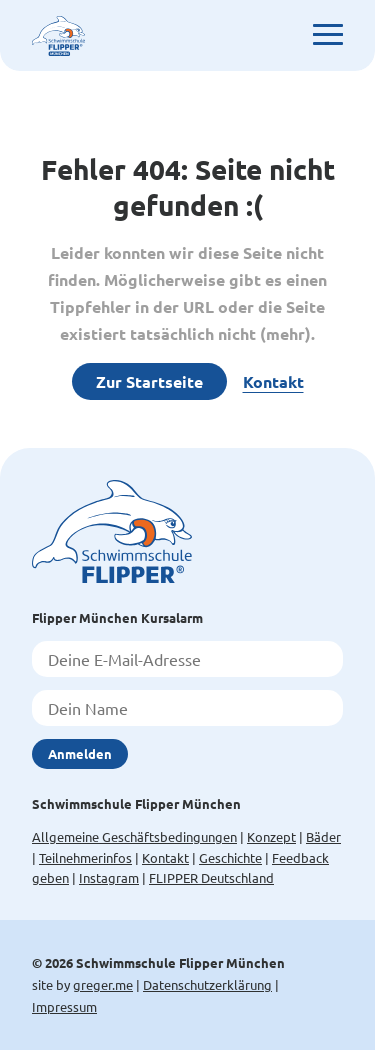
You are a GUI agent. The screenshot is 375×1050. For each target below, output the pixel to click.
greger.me (103, 984)
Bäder (323, 836)
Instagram (109, 877)
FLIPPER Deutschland (211, 877)
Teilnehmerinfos (85, 857)
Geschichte (230, 857)
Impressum (64, 1006)
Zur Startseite (149, 381)
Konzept (271, 836)
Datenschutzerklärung (207, 984)
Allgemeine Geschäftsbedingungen (134, 836)
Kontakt (273, 381)
